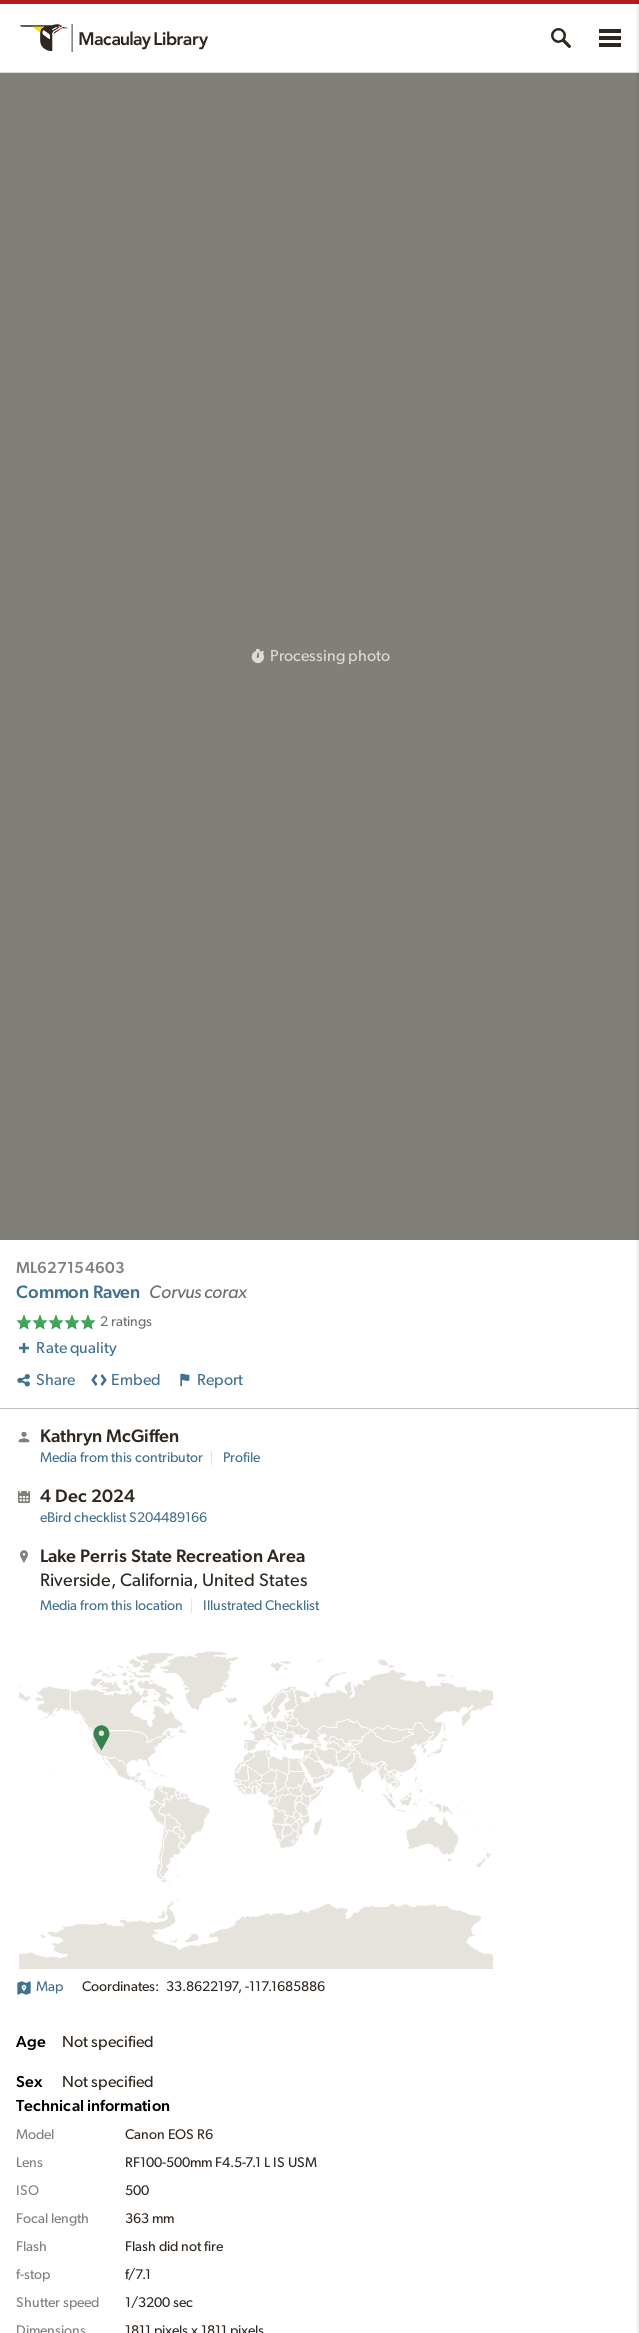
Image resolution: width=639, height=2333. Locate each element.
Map (39, 1987)
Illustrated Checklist (261, 1606)
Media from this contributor (121, 1458)
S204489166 (123, 1518)
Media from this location (111, 1606)
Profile (241, 1458)
